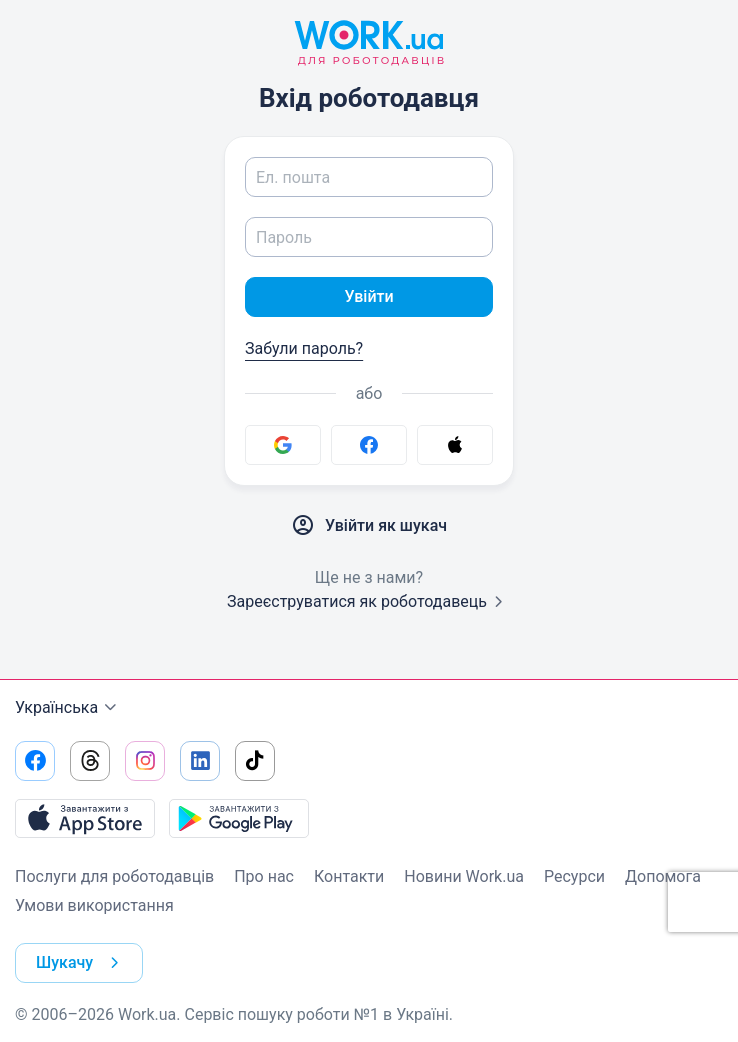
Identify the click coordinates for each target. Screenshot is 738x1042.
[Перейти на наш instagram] (145, 761)
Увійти (368, 296)
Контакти (349, 876)
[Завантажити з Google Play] (239, 818)
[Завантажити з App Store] (85, 818)
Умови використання (94, 905)
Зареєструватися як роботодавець (369, 601)
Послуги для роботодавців (114, 876)
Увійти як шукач (369, 526)
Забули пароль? (304, 348)
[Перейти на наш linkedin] (200, 761)
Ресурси (574, 876)
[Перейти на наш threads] (90, 761)
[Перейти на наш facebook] (35, 761)
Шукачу (81, 963)
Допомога (663, 876)
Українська (68, 708)
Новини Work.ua (464, 876)
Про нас (264, 876)
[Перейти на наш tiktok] (255, 761)
